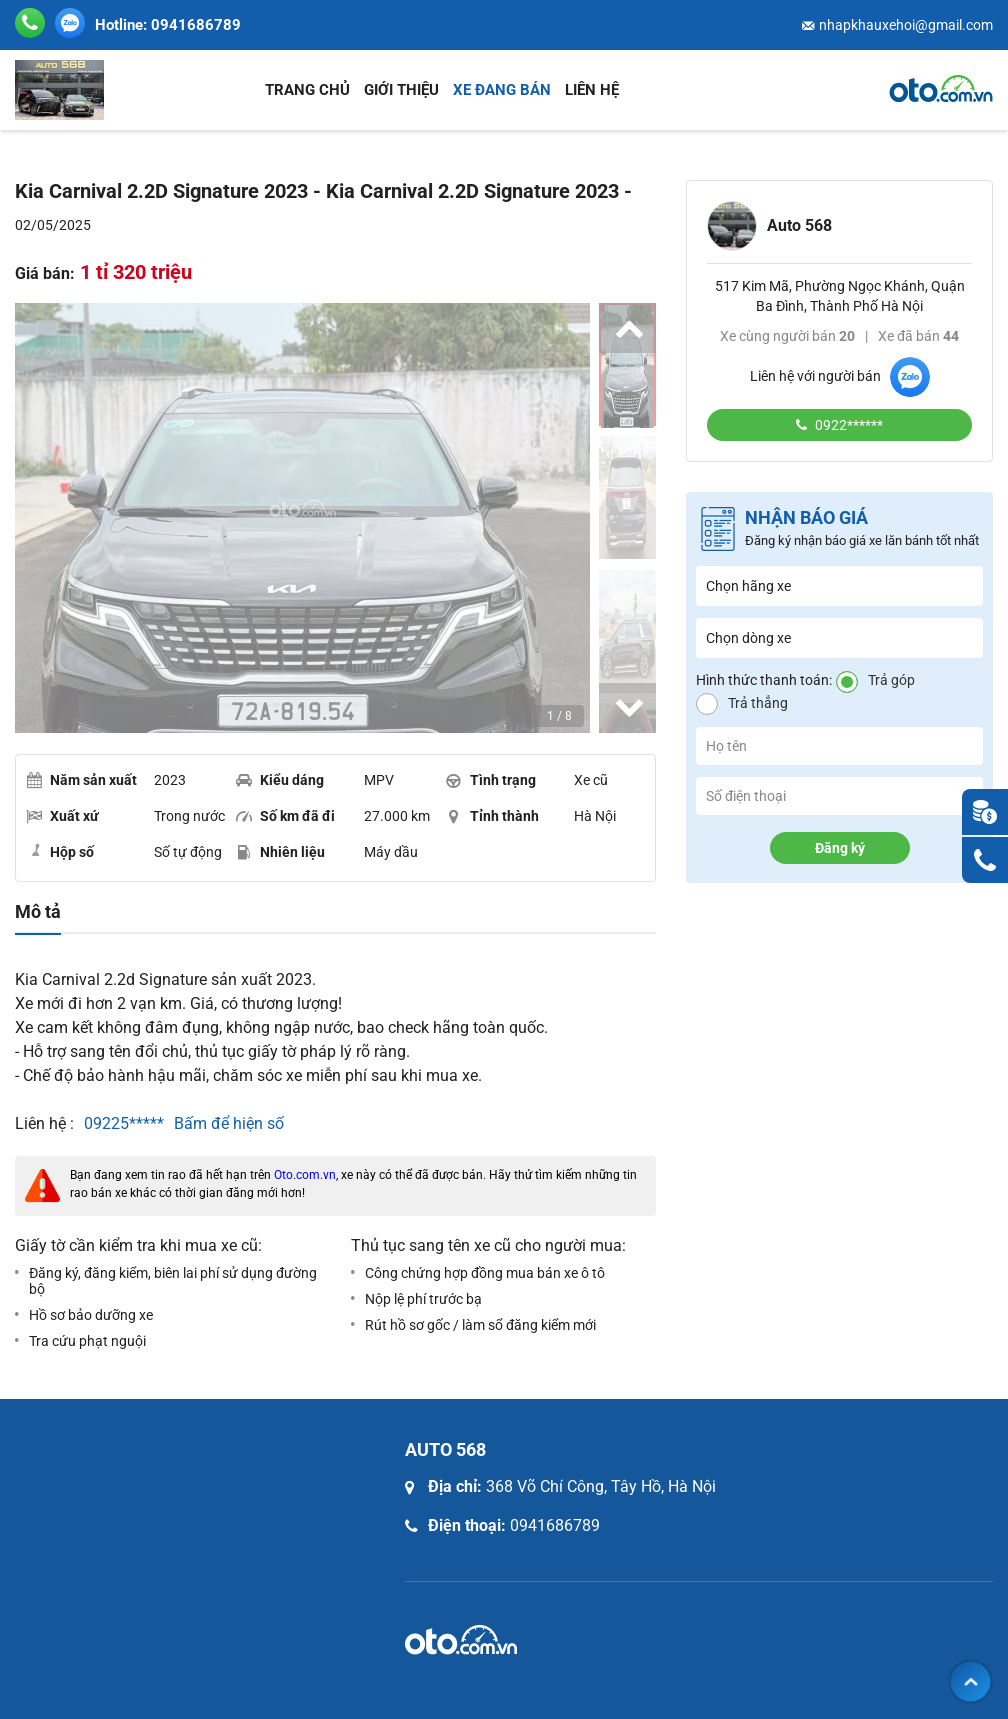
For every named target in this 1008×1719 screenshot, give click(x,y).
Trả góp (891, 680)
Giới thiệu (401, 90)
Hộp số (60, 851)
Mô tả (38, 912)
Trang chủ (307, 90)
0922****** (847, 425)
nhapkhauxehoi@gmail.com (906, 25)
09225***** (124, 1123)
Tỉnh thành (492, 816)
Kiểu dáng (280, 780)
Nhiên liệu (280, 852)
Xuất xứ (62, 816)
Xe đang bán (502, 90)
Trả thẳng (758, 703)
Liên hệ (592, 90)
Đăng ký (840, 848)
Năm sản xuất (81, 780)
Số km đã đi (285, 816)
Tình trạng (491, 780)
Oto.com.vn (305, 1175)
